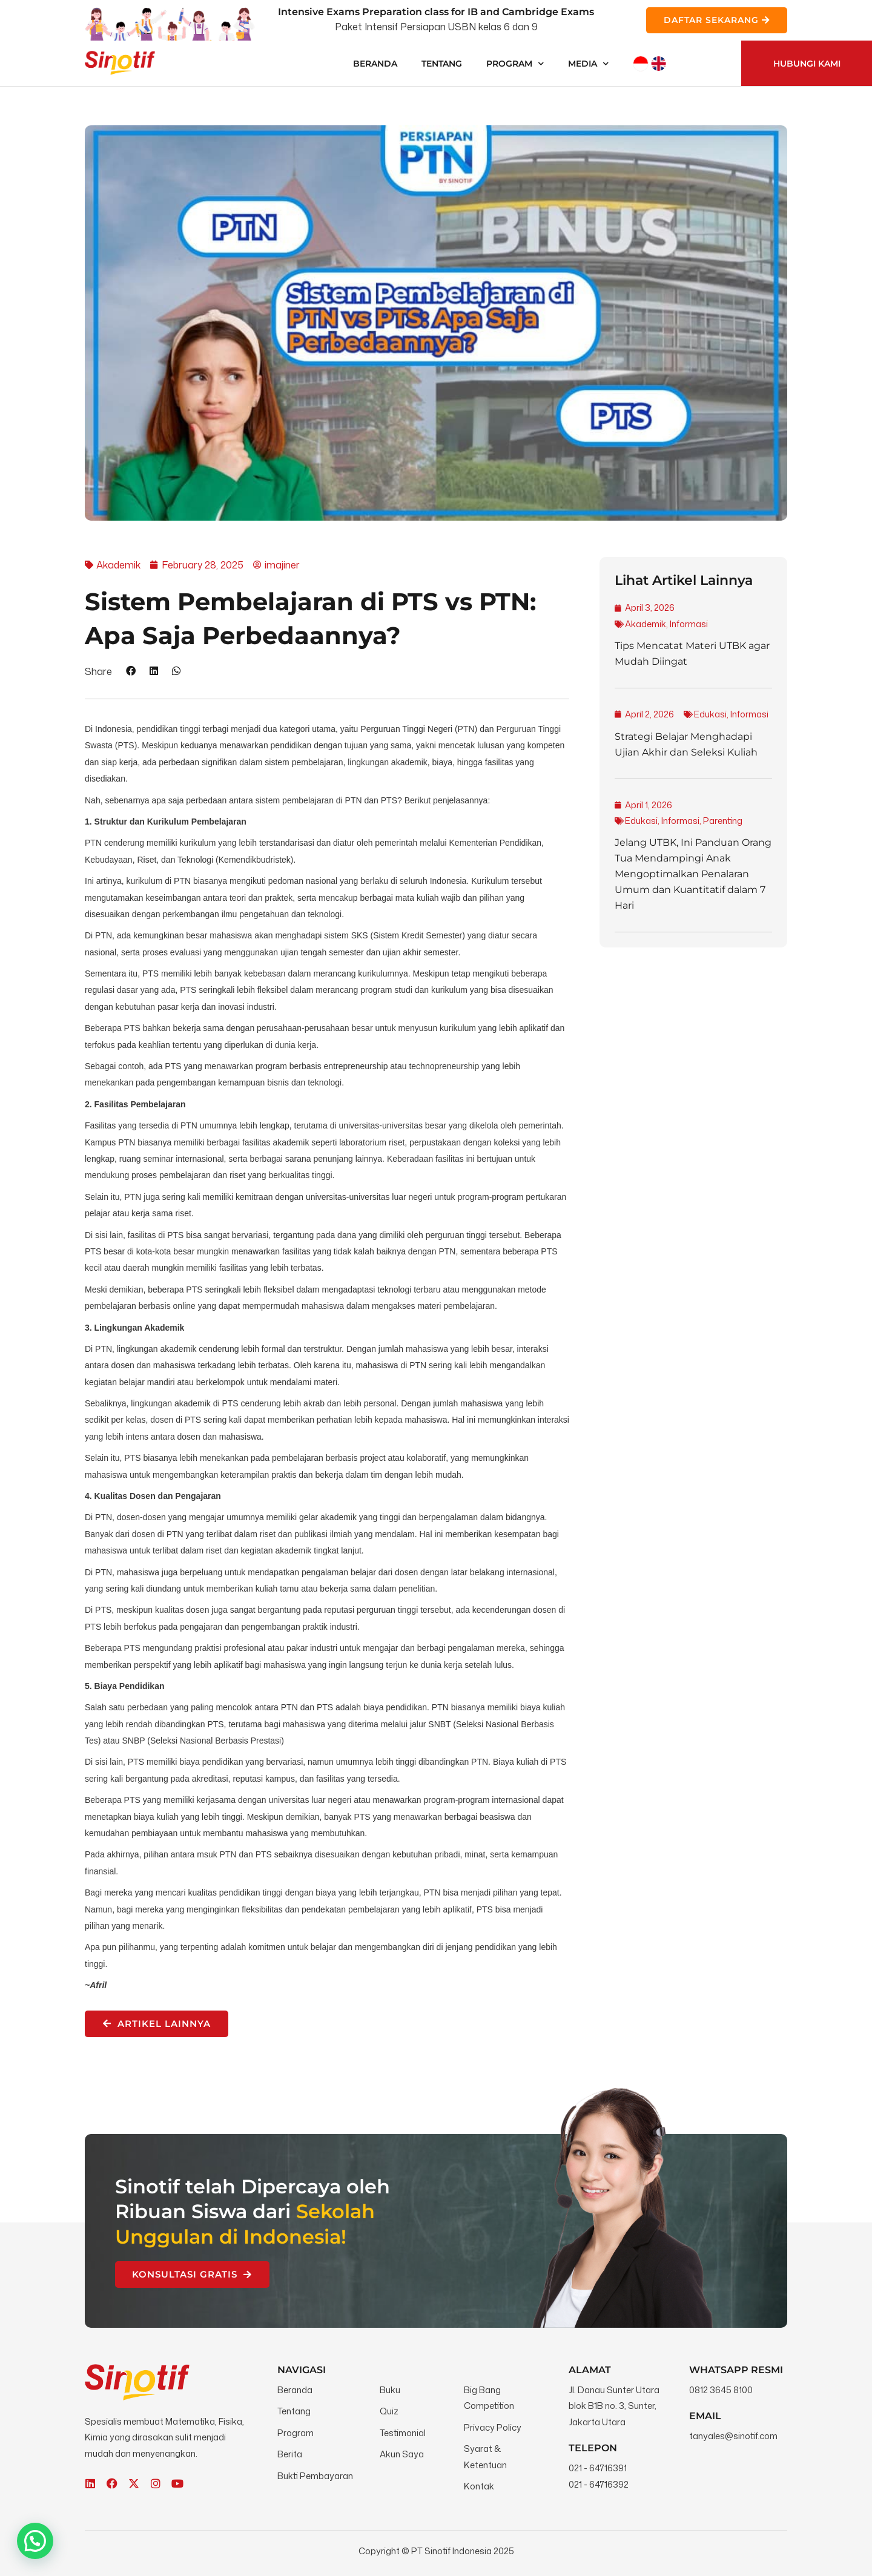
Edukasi (710, 714)
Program (515, 63)
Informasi (689, 624)
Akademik (645, 624)
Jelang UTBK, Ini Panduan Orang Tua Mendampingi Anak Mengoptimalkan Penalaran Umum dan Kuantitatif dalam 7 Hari (693, 874)
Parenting (722, 820)
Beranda (375, 63)
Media (588, 63)
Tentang (441, 63)
